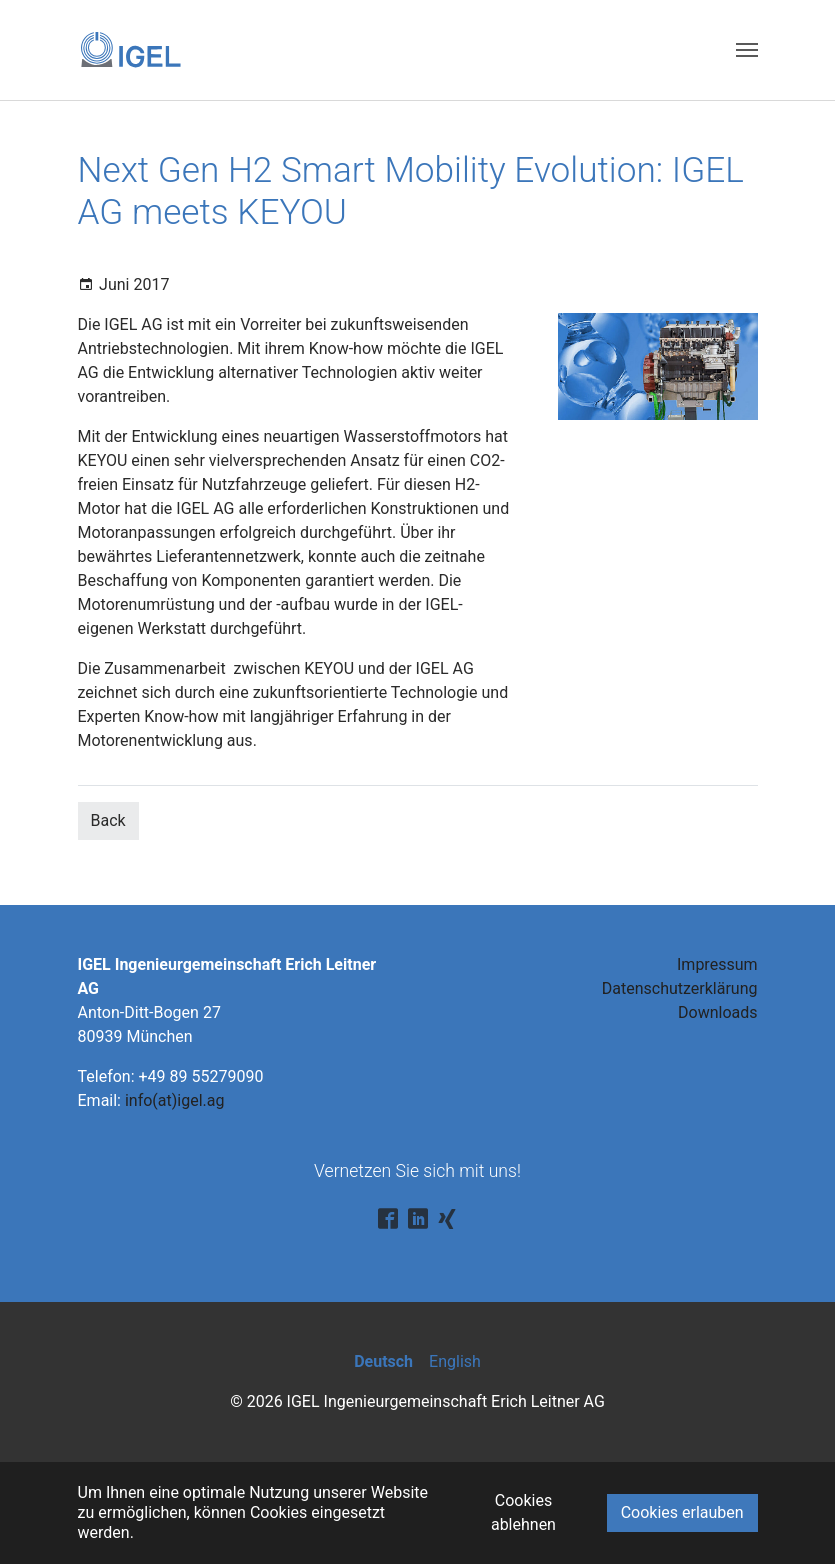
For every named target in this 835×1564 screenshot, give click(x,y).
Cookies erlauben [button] (682, 1512)
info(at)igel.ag (175, 1100)
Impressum (717, 964)
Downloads (717, 1012)
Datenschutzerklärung (680, 988)
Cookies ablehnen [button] (523, 1512)
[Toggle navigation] (747, 50)
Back (108, 820)
